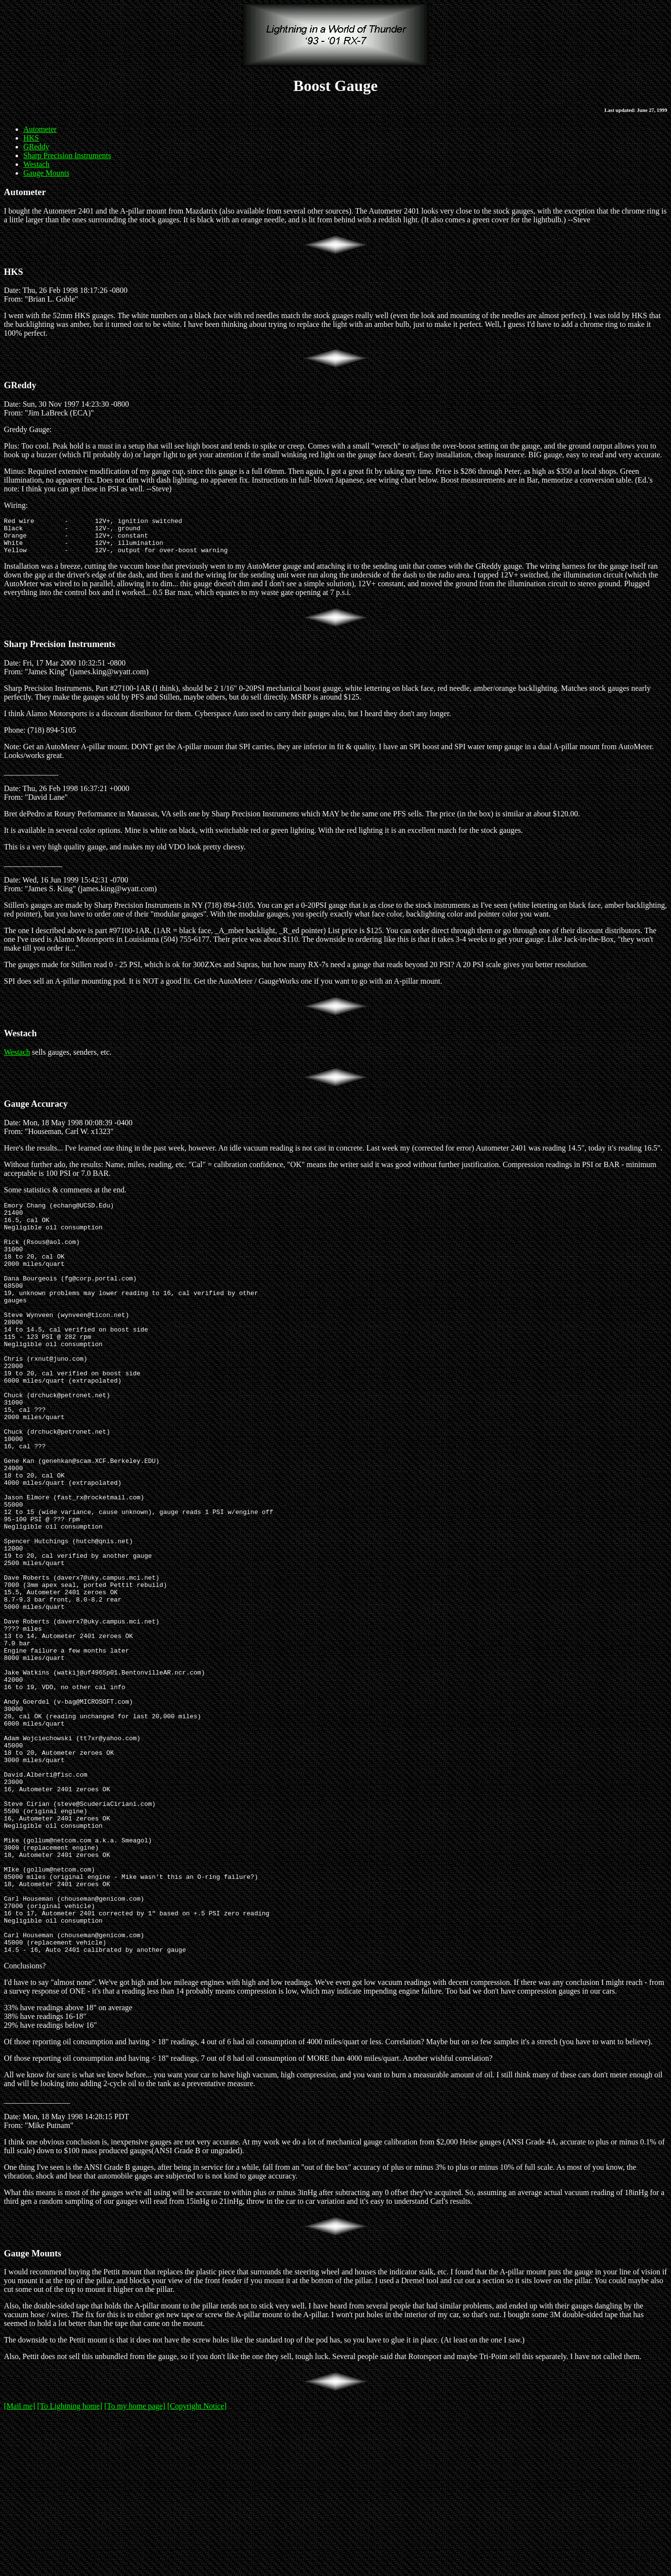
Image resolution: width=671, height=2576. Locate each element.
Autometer (39, 129)
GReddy (36, 147)
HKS (31, 138)
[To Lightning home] (69, 2563)
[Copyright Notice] (197, 2563)
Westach (36, 164)
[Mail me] (19, 2563)
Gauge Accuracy (36, 1111)
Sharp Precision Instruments (67, 155)
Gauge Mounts (46, 173)
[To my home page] (134, 2563)
